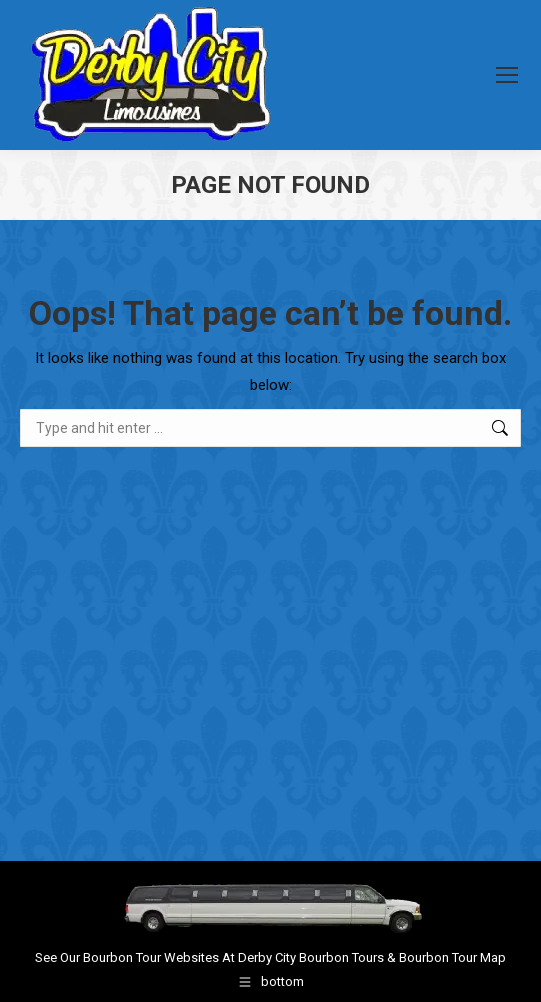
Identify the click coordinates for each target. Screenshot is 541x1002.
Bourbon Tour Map (452, 957)
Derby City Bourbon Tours (311, 957)
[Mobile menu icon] (507, 75)
